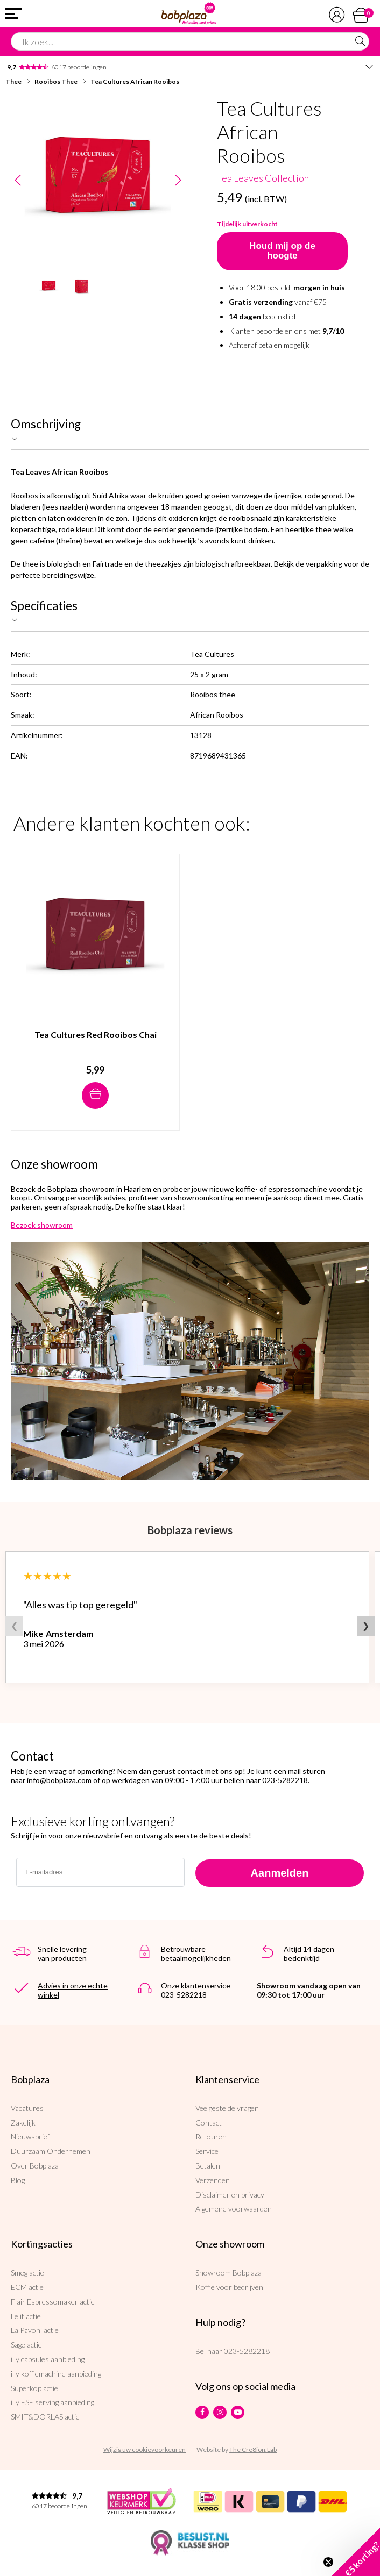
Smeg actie (27, 2272)
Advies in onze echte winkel (73, 1990)
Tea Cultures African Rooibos (134, 81)
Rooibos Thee (56, 81)
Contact (208, 2122)
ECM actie (27, 2287)
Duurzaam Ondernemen (50, 2151)
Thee (13, 81)
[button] (356, 2552)
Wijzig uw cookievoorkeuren (144, 2449)
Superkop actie (34, 2388)
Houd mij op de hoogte (282, 251)
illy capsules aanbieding (48, 2359)
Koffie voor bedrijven (229, 2287)
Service (207, 2151)
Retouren (211, 2136)
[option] (97, 180)
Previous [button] (17, 181)
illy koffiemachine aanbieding (56, 2373)
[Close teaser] (328, 2562)
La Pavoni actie (35, 2330)
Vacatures (27, 2108)
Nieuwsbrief (30, 2136)
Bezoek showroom (42, 1224)
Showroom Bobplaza (228, 2272)
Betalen (207, 2165)
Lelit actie (26, 2316)
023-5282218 (247, 2351)
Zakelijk (23, 2122)
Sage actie (26, 2344)
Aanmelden (280, 1873)
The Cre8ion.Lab (253, 2449)
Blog (18, 2180)
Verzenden (212, 2180)
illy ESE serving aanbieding (52, 2402)
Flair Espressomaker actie (53, 2301)
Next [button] (178, 181)
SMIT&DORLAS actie (45, 2416)
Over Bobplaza (35, 2165)
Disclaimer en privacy (229, 2194)
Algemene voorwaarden (233, 2208)
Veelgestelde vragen (227, 2108)
